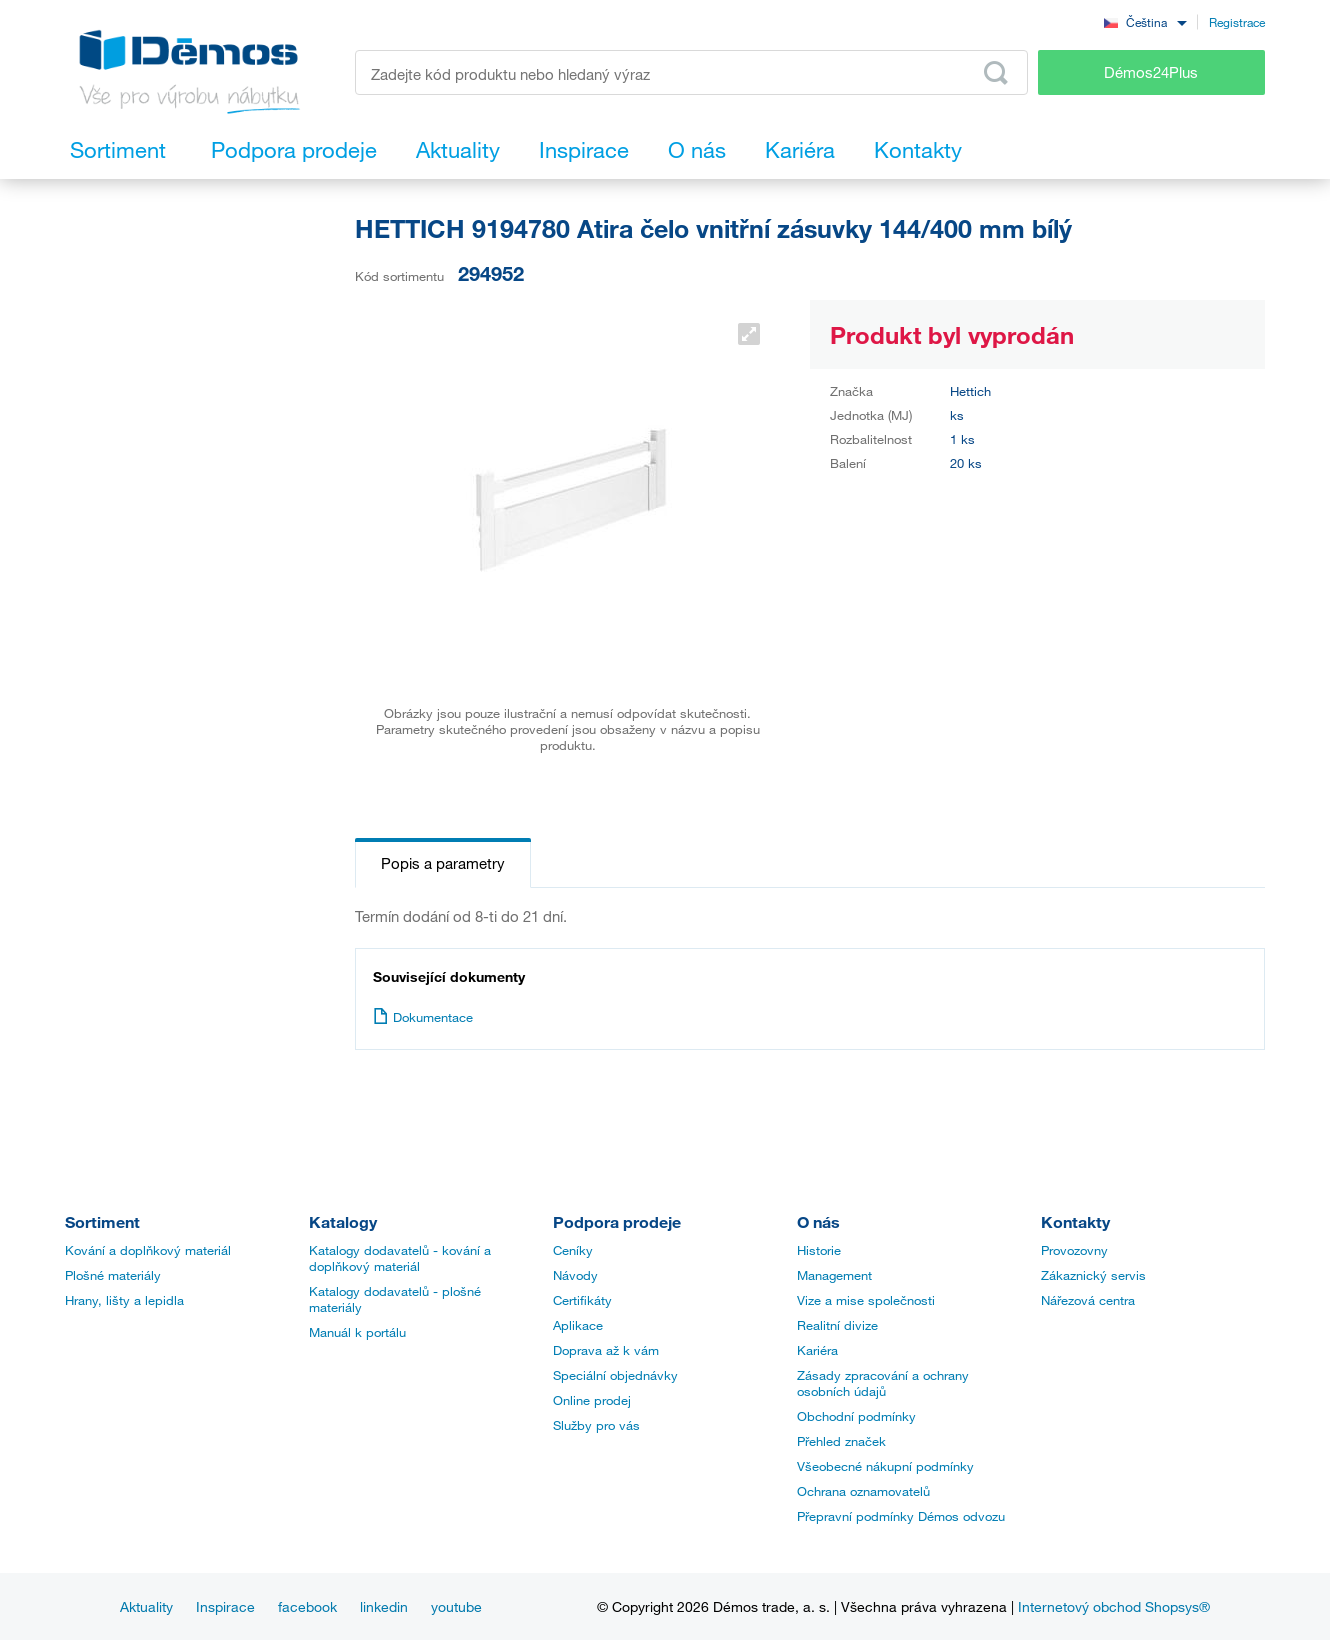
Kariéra (817, 1350)
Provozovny (1074, 1250)
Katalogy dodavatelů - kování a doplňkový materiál (400, 1258)
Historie (819, 1250)
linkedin (384, 1606)
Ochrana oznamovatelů (863, 1491)
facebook (307, 1606)
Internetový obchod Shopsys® (1114, 1606)
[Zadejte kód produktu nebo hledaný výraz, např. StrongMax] (691, 72)
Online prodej (592, 1400)
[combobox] (1145, 21)
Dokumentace (423, 1017)
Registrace (1237, 22)
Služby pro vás (596, 1425)
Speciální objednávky (615, 1375)
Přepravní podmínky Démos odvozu (901, 1516)
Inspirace (225, 1606)
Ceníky (573, 1250)
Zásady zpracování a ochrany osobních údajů (883, 1383)
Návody (575, 1275)
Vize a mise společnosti (866, 1300)
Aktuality (146, 1606)
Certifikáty (582, 1300)
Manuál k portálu (357, 1332)
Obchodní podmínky (856, 1416)
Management (834, 1275)
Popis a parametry (443, 863)
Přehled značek (841, 1441)
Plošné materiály (113, 1275)
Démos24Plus (1151, 72)
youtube (456, 1606)
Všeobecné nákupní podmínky (885, 1466)
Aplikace (578, 1325)
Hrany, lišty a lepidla (124, 1300)
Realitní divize (837, 1325)
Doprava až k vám (606, 1350)
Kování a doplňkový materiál (148, 1250)
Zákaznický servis (1093, 1275)
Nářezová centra (1088, 1300)
